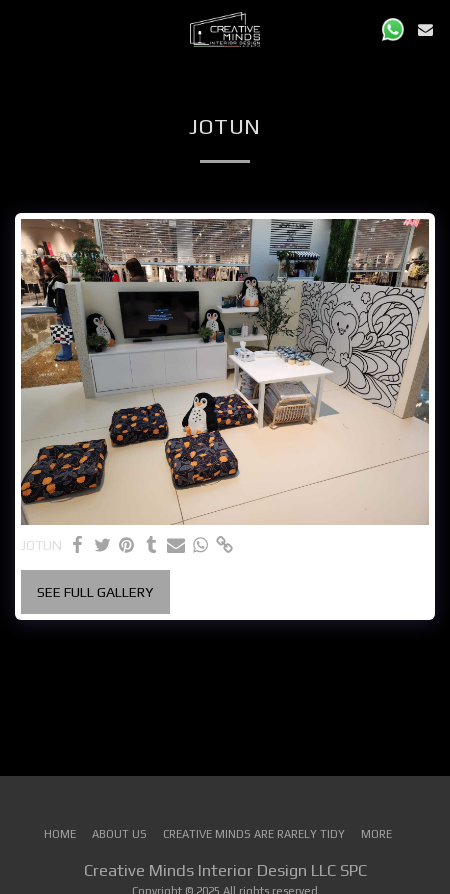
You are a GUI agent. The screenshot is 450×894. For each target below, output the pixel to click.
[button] (22, 28)
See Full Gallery (95, 592)
